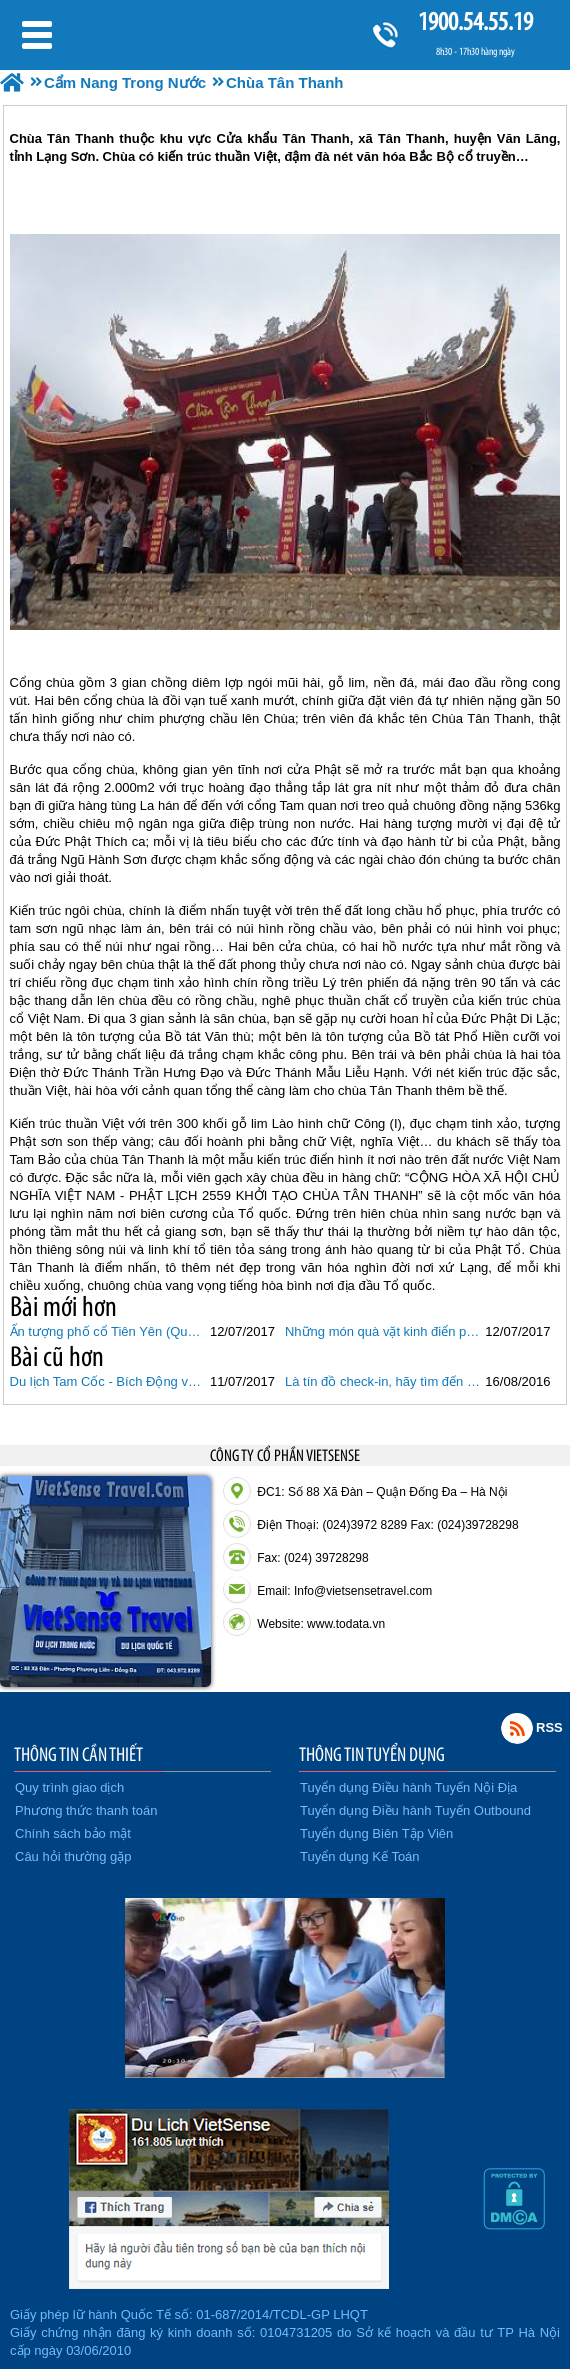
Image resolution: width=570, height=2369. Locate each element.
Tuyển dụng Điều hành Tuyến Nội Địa (408, 1787)
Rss (517, 1728)
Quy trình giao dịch (69, 1787)
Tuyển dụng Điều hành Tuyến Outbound (415, 1810)
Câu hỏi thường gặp (73, 1856)
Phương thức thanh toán (86, 1810)
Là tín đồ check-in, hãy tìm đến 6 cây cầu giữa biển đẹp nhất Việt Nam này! (382, 1381)
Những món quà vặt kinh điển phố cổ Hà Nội (382, 1331)
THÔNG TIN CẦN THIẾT (78, 1754)
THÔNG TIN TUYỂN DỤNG (372, 1754)
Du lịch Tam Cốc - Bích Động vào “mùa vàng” (107, 1381)
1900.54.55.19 (475, 21)
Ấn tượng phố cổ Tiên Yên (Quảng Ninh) (107, 1331)
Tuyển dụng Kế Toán (360, 1856)
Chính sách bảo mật (73, 1833)
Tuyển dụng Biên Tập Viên (376, 1833)
